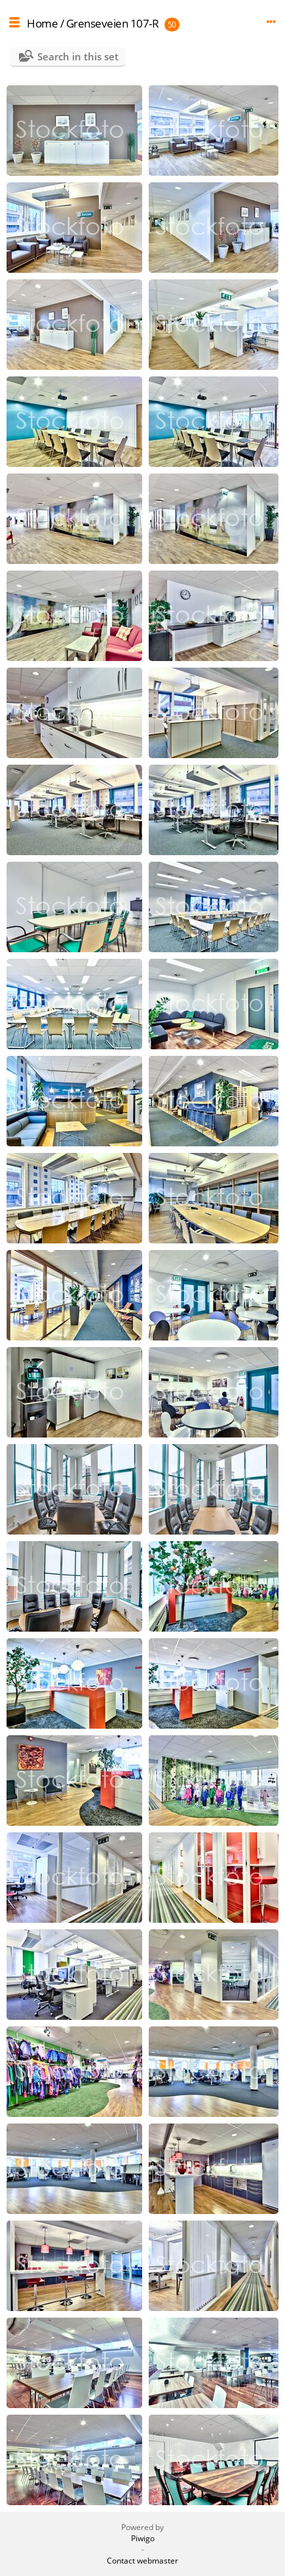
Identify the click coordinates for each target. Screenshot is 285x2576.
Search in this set (78, 56)
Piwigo (143, 2538)
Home (42, 23)
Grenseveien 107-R (112, 23)
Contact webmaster (142, 2560)
